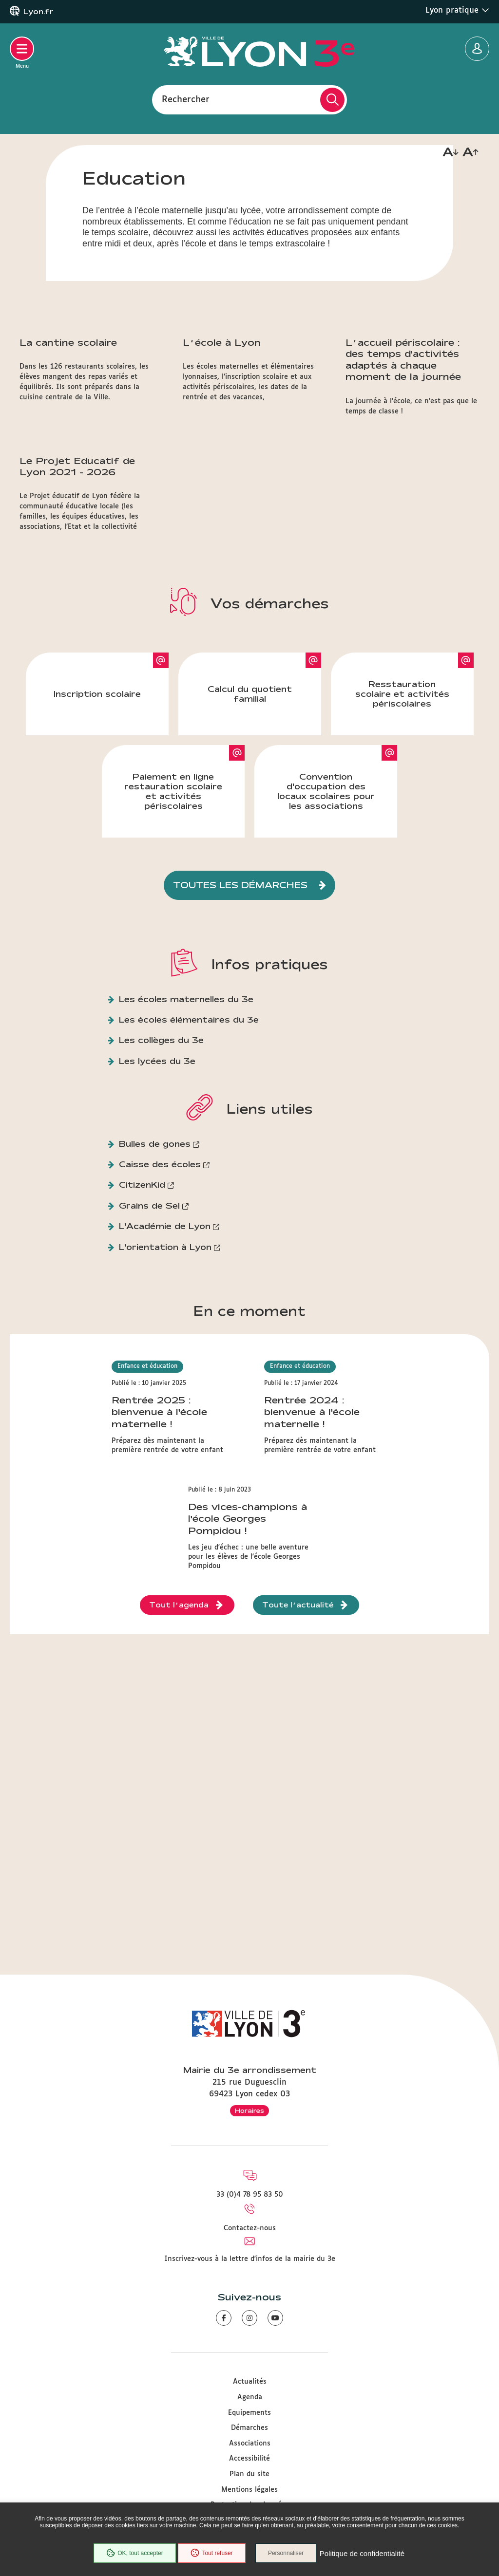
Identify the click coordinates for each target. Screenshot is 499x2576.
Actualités (250, 2381)
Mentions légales (249, 2489)
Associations (249, 2443)
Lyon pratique (457, 10)
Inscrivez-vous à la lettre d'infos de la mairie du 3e (249, 2259)
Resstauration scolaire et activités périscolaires (402, 824)
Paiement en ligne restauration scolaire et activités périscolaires (173, 922)
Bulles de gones (155, 1274)
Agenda (249, 2397)
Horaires (249, 2110)
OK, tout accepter (133, 2553)
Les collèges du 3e (161, 1171)
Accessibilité (249, 2458)
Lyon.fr (38, 12)
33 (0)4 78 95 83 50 (249, 2194)
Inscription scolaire (97, 824)
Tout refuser (211, 2553)
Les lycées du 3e (157, 1191)
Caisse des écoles (160, 1295)
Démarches (249, 2428)
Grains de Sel (149, 1336)
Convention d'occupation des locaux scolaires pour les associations (326, 922)
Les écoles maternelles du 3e (186, 1130)
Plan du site (249, 2474)
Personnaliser (287, 2553)
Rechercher (186, 99)
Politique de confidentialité (363, 2554)
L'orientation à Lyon (165, 1377)
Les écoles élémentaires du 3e (189, 1150)
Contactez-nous (250, 2228)
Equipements (249, 2412)
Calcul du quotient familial (250, 824)
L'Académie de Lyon (165, 1357)
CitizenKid (142, 1316)
